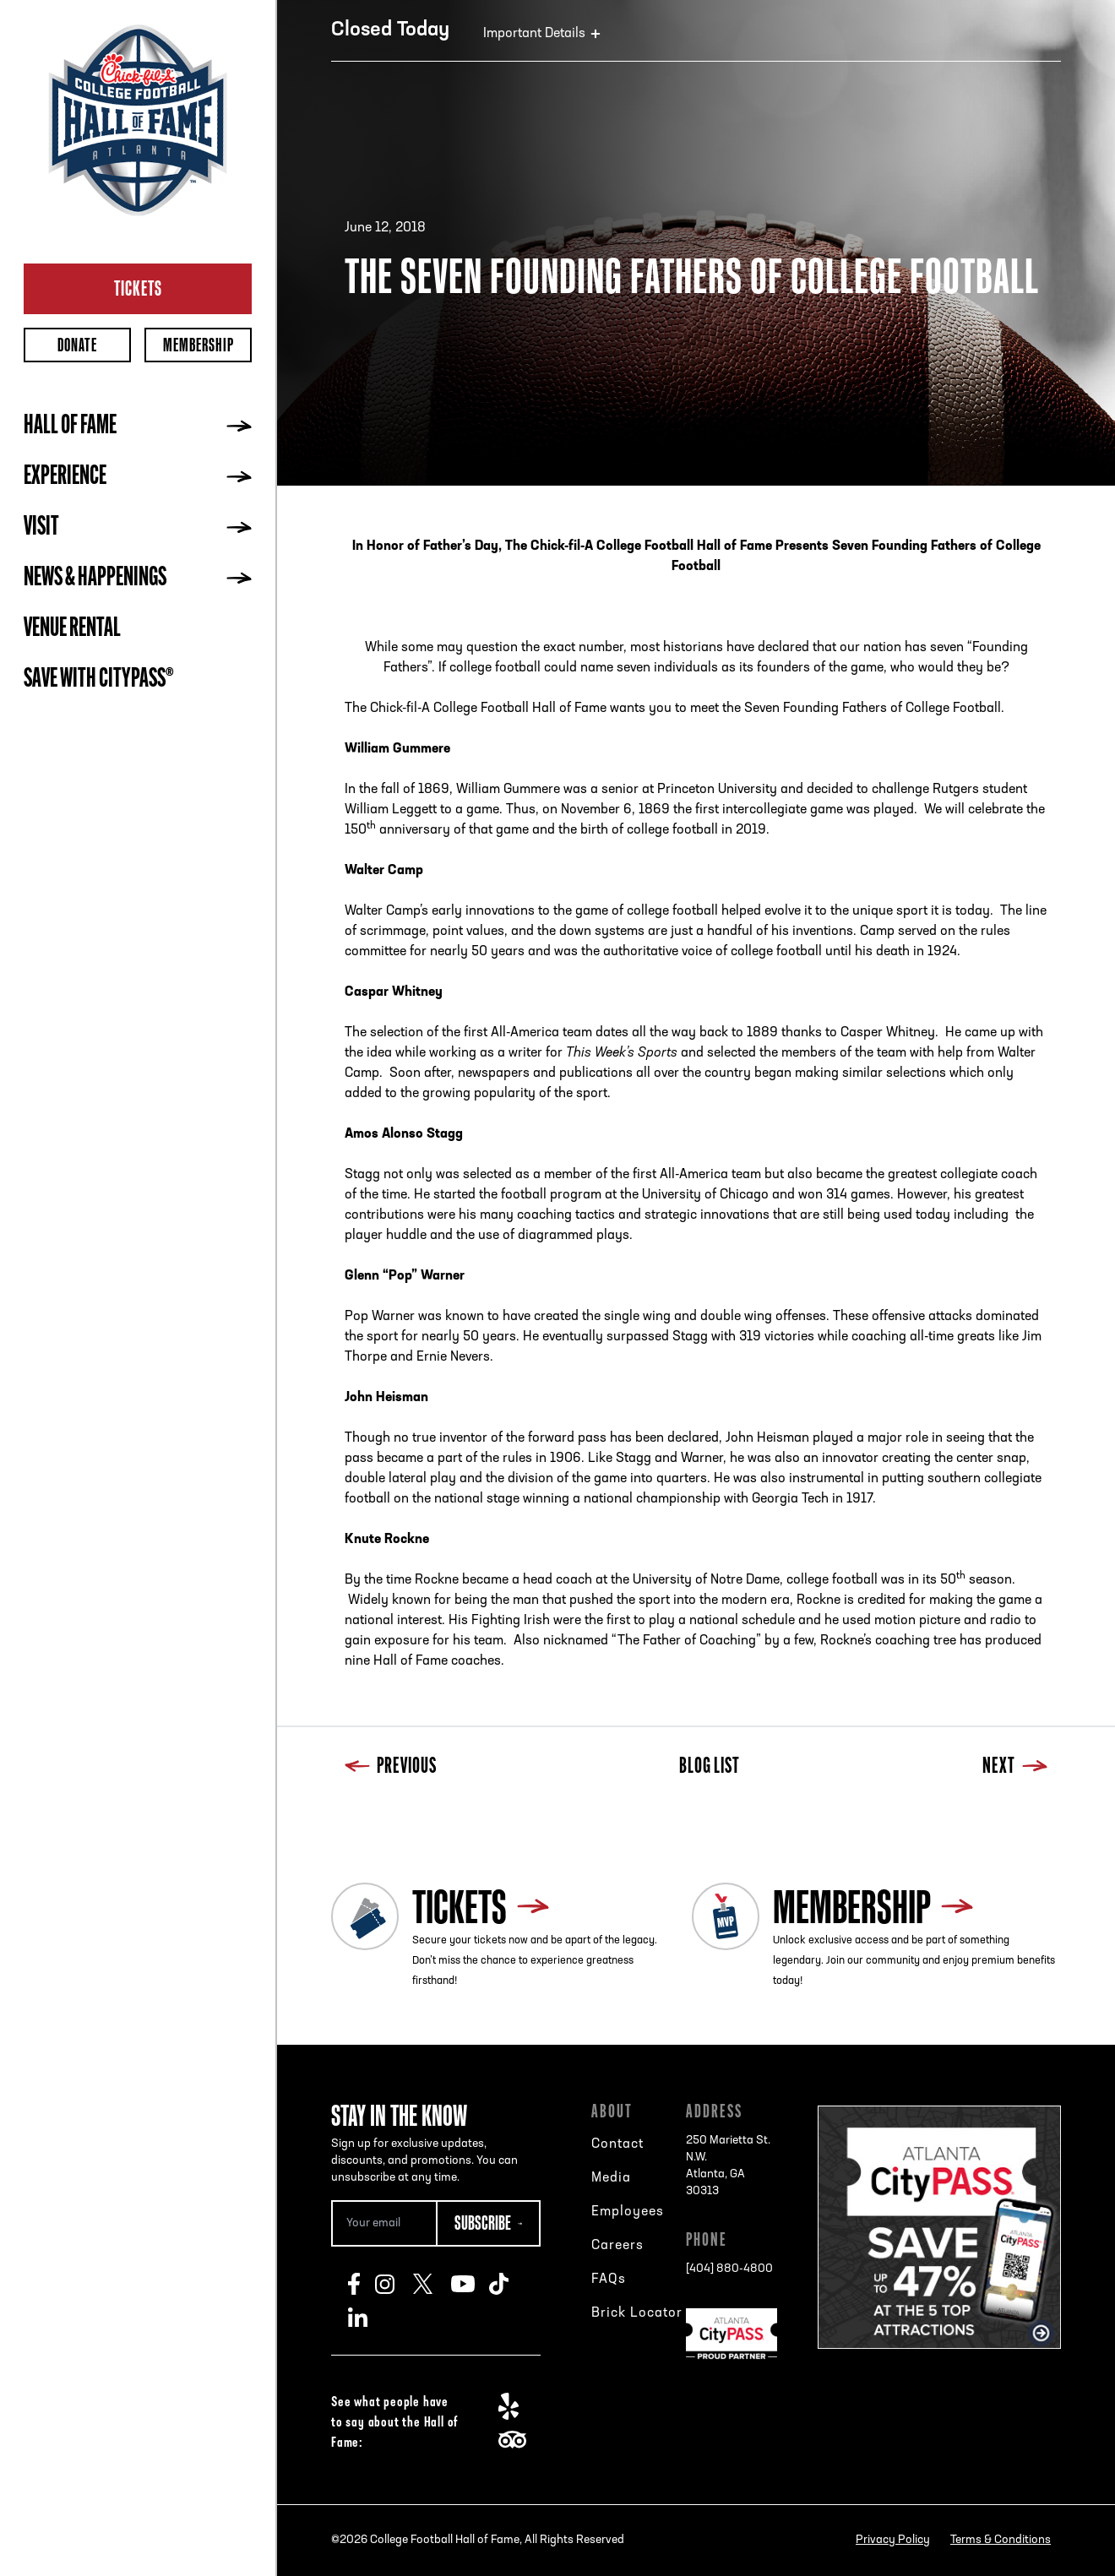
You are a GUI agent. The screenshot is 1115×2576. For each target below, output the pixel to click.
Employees (627, 2212)
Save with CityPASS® (99, 679)
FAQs (608, 2279)
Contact (617, 2144)
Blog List (709, 1767)
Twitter (432, 2284)
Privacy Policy (893, 2540)
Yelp (517, 2406)
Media (611, 2178)
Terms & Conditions (1000, 2540)
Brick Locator (637, 2313)
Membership (198, 345)
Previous (391, 1767)
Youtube (470, 2284)
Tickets (138, 288)
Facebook (361, 2284)
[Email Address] (383, 2223)
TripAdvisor (517, 2440)
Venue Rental (72, 629)
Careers (617, 2246)
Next (1014, 1767)
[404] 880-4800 (729, 2269)
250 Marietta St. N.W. (731, 2167)
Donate (77, 345)
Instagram (394, 2284)
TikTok (508, 2284)
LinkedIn (367, 2317)
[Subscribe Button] (488, 2223)
